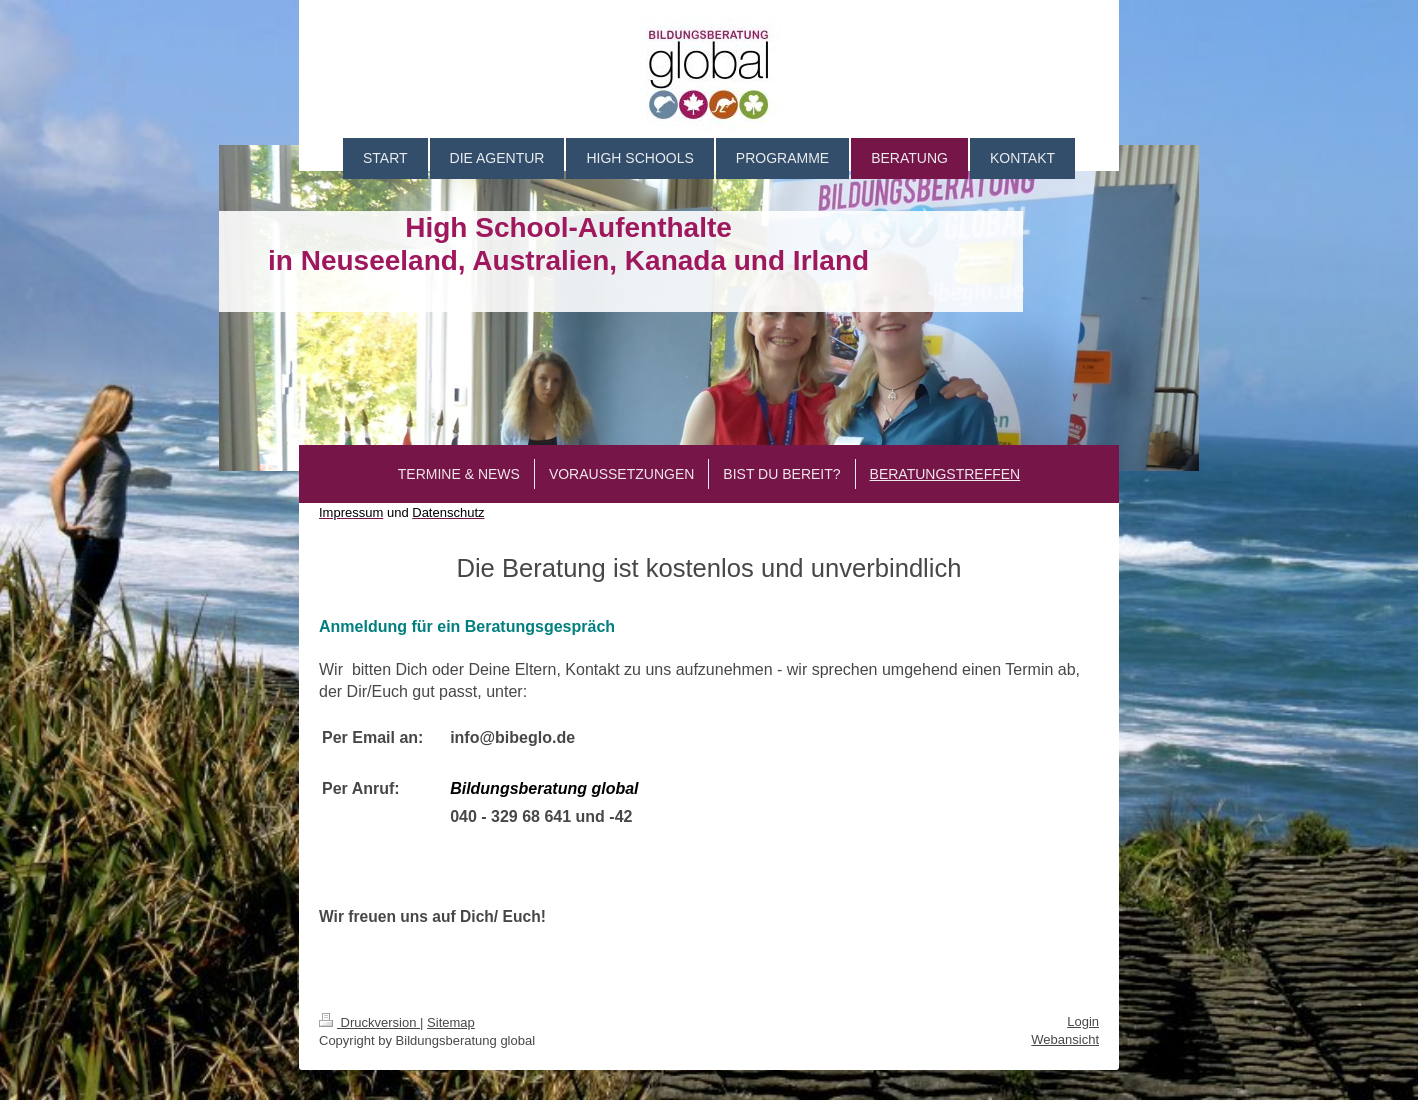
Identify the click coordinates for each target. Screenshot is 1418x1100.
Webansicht (1065, 1039)
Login (1083, 1021)
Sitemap (451, 1022)
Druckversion (369, 1022)
